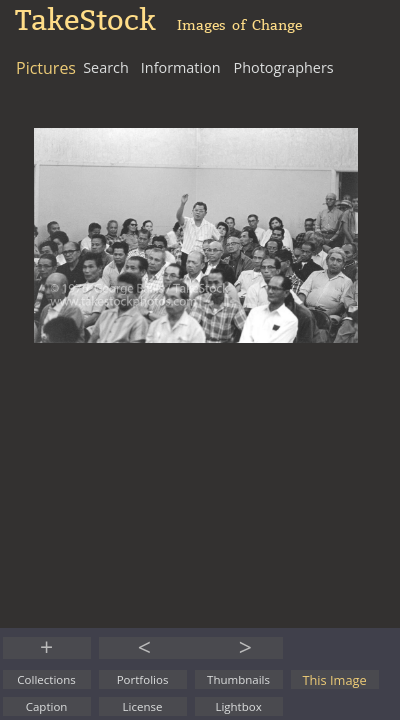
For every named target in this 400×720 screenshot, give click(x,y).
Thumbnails (238, 679)
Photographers (284, 67)
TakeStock (85, 20)
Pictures (46, 68)
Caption (47, 706)
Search (106, 67)
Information (181, 67)
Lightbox (238, 706)
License (143, 706)
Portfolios (143, 679)
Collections (46, 679)
